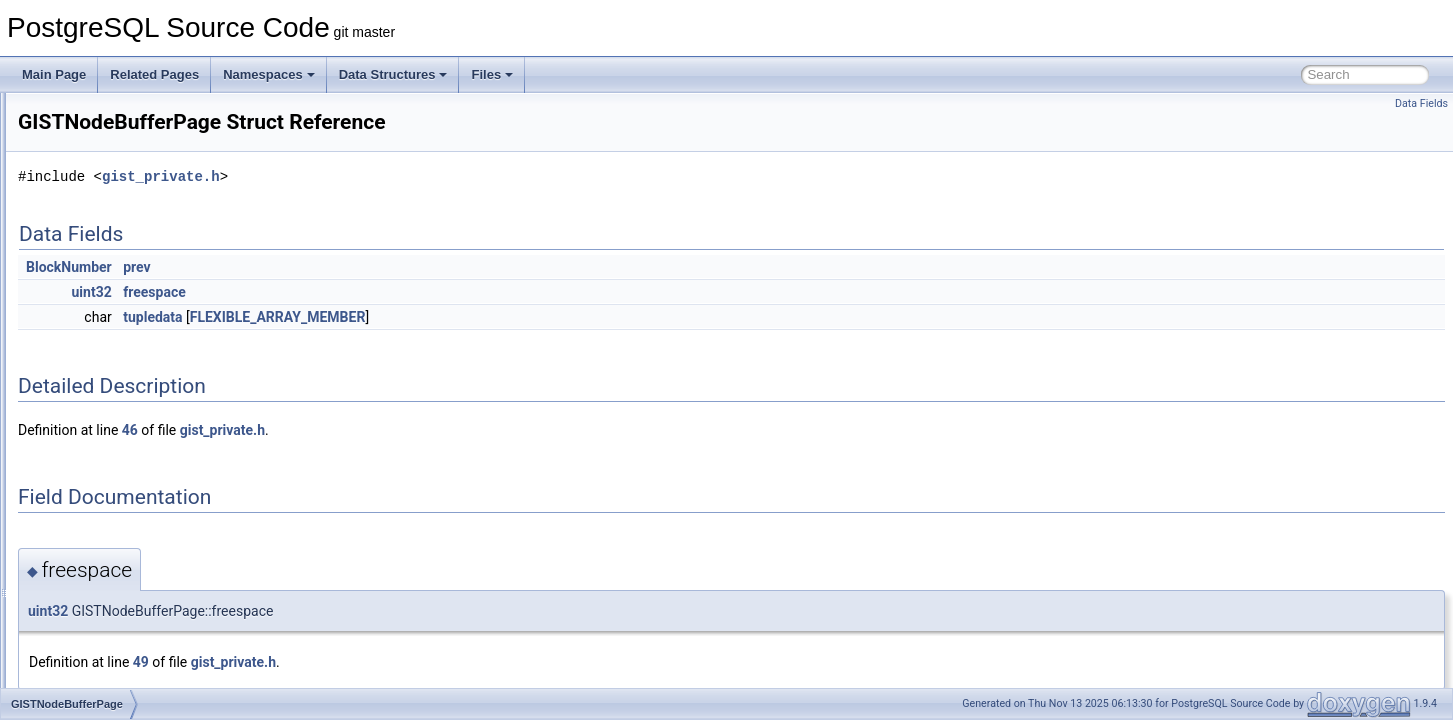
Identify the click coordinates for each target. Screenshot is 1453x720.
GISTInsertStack (110, 290)
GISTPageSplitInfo (115, 466)
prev (386, 267)
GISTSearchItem (110, 532)
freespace (404, 292)
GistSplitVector (105, 598)
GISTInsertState (109, 312)
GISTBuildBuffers (112, 136)
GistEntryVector (107, 224)
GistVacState (100, 686)
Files (492, 74)
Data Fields (1421, 103)
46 (380, 430)
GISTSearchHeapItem (125, 510)
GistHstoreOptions (115, 246)
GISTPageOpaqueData (128, 444)
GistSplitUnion (104, 576)
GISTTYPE (95, 664)
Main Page (54, 74)
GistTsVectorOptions (120, 642)
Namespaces (269, 74)
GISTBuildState (107, 158)
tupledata (402, 317)
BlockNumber (319, 267)
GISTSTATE (98, 620)
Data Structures (393, 74)
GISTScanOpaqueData (127, 488)
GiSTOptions (100, 422)
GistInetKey (97, 268)
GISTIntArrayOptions (121, 356)
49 (391, 662)
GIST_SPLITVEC (112, 114)
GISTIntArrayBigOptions (130, 334)
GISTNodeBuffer (110, 378)
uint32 (342, 292)
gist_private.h (411, 176)
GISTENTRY (100, 202)
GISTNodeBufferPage (124, 400)
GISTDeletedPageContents (138, 180)
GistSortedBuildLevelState (136, 554)
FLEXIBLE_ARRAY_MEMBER (528, 317)
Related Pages (154, 74)
